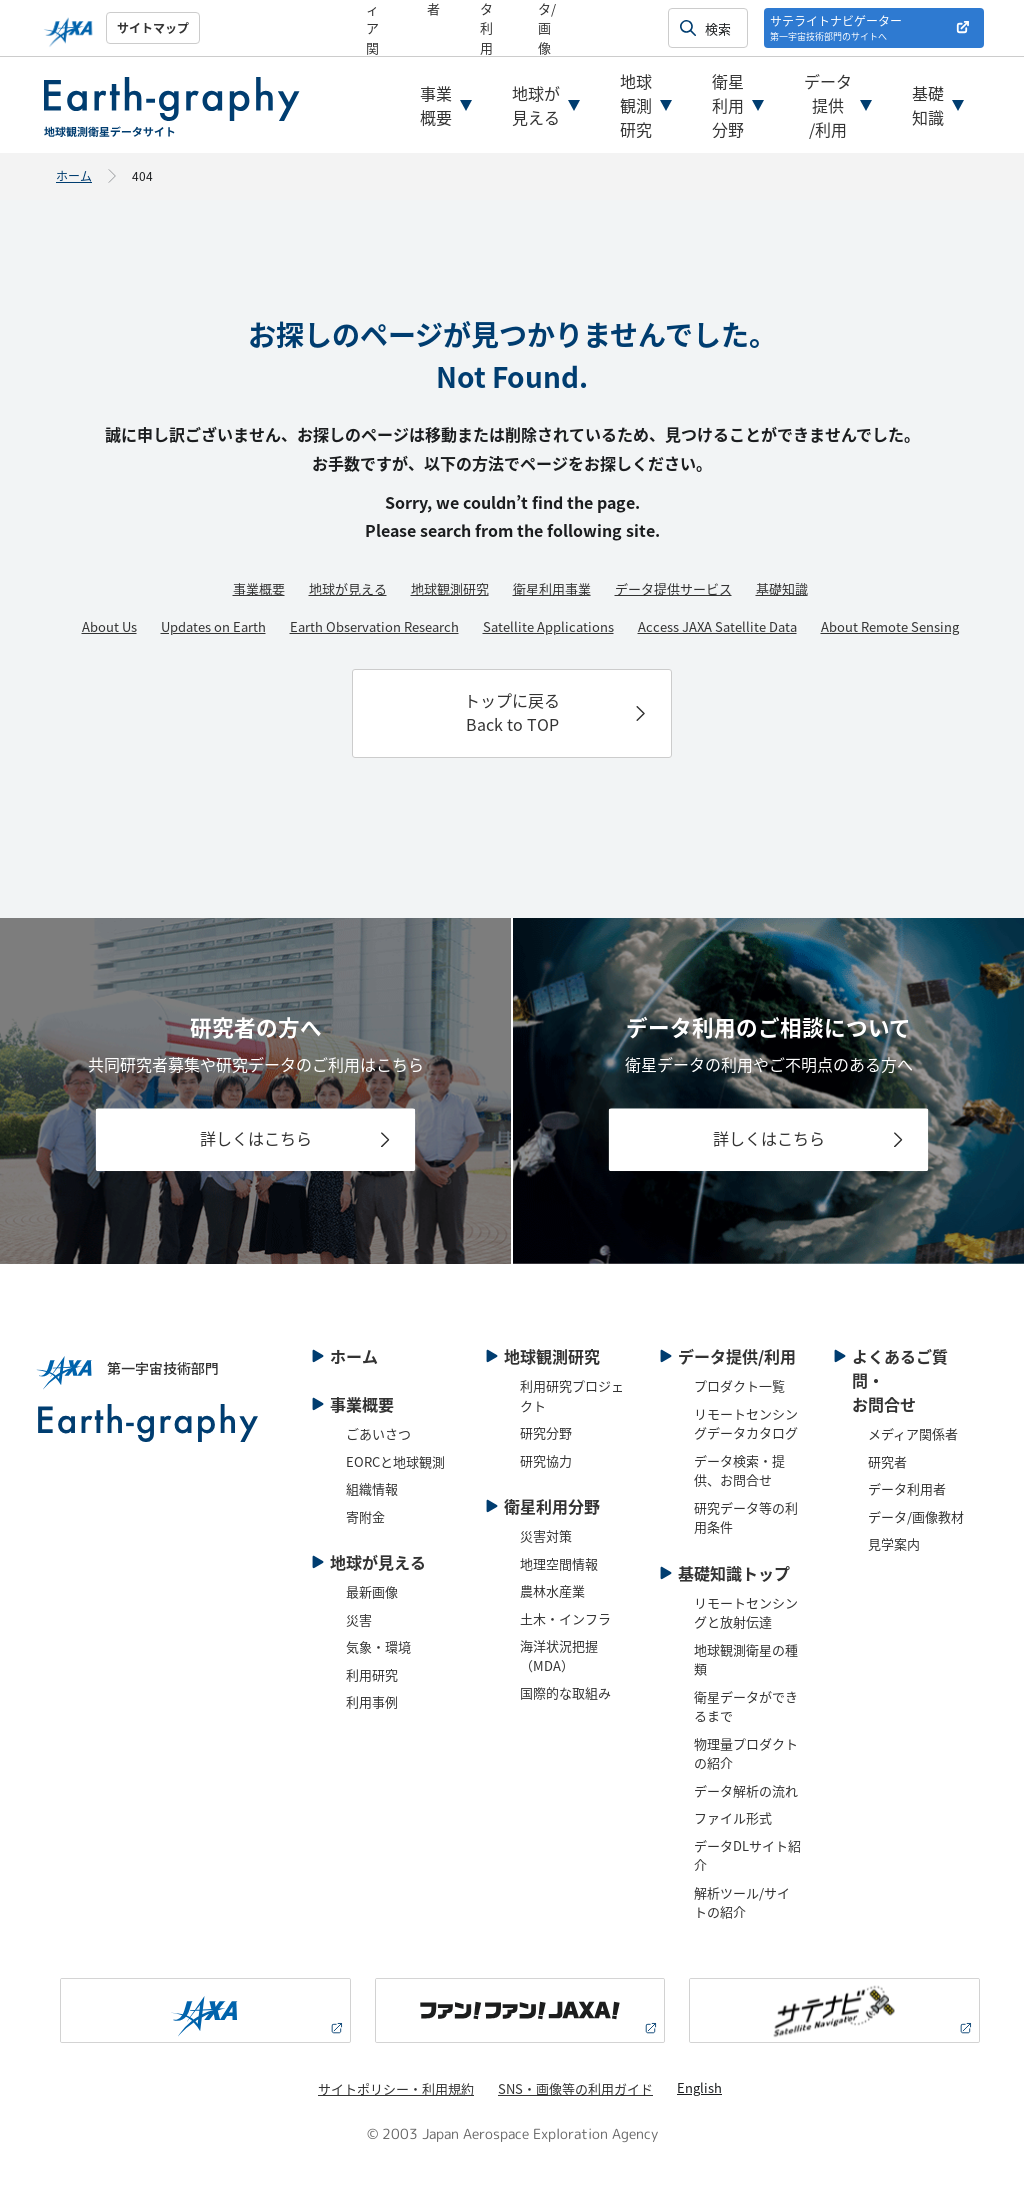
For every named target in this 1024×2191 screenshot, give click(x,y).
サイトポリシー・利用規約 (396, 2088)
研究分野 (546, 1432)
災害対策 (546, 1535)
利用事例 (372, 1701)
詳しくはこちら (256, 1138)
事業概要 (436, 105)
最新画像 (372, 1591)
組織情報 (372, 1488)
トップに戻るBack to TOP (512, 712)
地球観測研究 (636, 105)
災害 (359, 1619)
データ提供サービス (673, 588)
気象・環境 (378, 1646)
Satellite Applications (548, 626)
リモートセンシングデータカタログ (746, 1423)
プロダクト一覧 (739, 1385)
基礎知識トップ (734, 1573)
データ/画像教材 (916, 1516)
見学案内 (894, 1543)
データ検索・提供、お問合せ (739, 1470)
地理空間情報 (559, 1563)
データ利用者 (907, 1488)
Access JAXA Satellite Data (717, 626)
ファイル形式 (733, 1817)
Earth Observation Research (374, 626)
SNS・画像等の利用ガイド (575, 2088)
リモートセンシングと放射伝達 (746, 1612)
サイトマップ (153, 27)
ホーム (74, 175)
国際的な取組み (565, 1692)
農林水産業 (552, 1590)
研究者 (887, 1461)
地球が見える (536, 105)
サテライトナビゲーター (836, 27)
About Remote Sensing (890, 626)
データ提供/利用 (828, 105)
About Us (109, 626)
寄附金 (365, 1516)
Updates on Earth (213, 626)
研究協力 (546, 1460)
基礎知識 (928, 105)
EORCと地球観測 (395, 1461)
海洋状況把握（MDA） (559, 1655)
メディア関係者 (913, 1433)
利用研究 (372, 1674)
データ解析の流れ (746, 1790)
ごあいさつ (378, 1433)
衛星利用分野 (728, 105)
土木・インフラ (565, 1618)
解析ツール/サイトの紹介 (742, 1902)
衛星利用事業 (552, 588)
